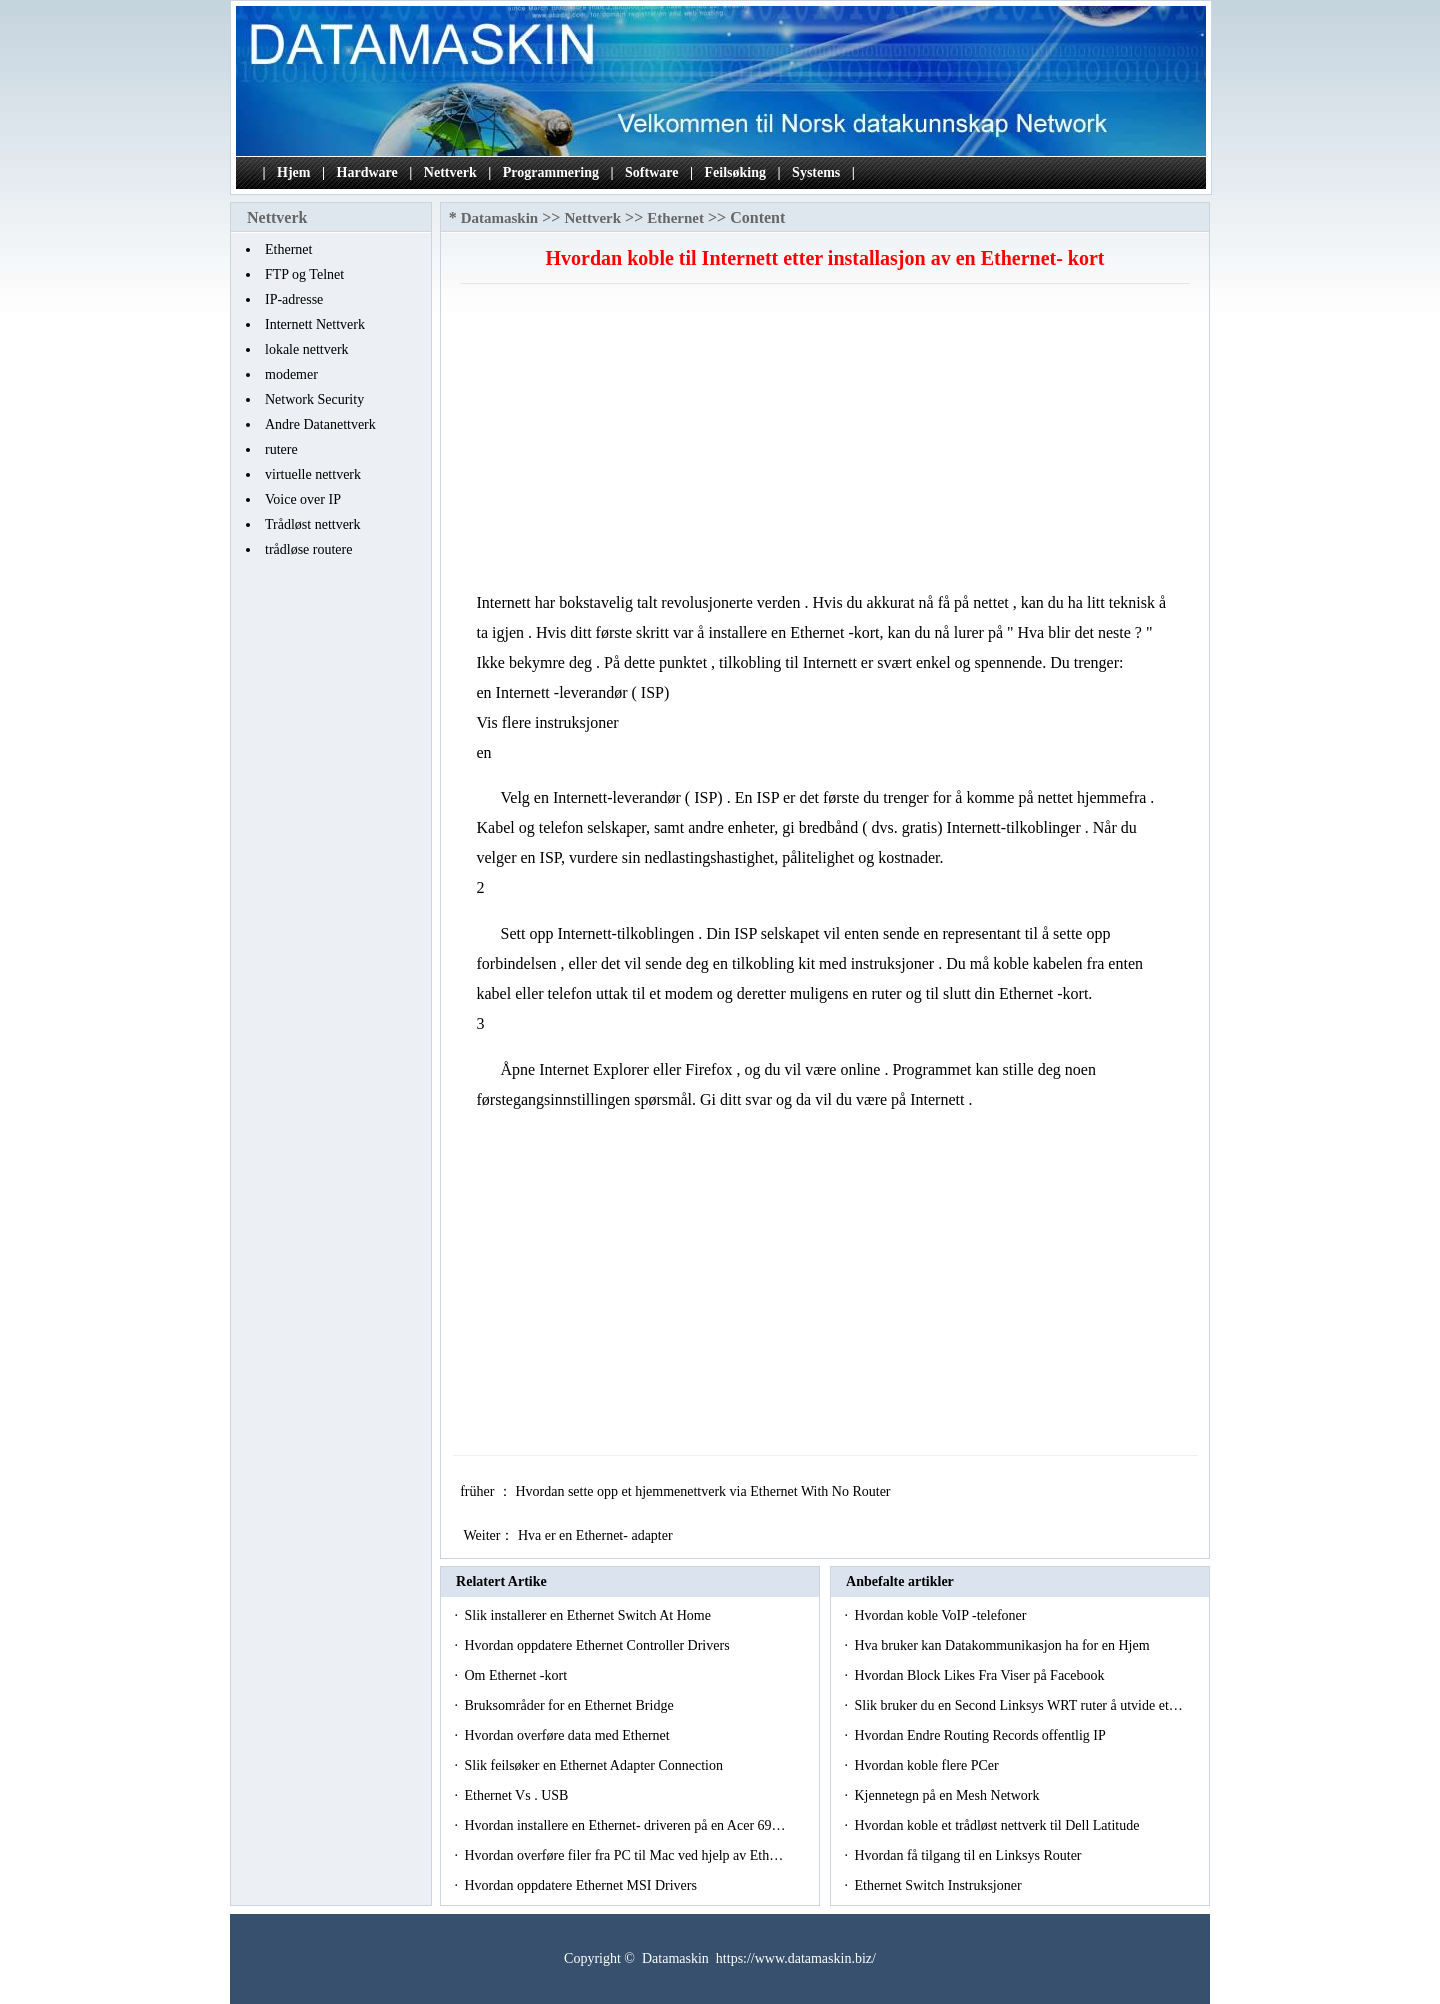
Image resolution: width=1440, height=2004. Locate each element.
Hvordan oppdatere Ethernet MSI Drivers (582, 1885)
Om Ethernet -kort (517, 1675)
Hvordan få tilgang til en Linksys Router (969, 1855)
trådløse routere (308, 549)
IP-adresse (294, 299)
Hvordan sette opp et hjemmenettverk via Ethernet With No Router (704, 1491)
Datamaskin (500, 218)
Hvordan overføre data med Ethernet (568, 1735)
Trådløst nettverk (313, 524)
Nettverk (450, 172)
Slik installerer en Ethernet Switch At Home (589, 1615)
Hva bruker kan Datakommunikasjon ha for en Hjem (1003, 1645)
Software (651, 172)
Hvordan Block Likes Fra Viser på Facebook (981, 1675)
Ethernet (288, 249)
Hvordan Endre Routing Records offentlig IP (981, 1735)
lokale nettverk (307, 349)
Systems (816, 172)
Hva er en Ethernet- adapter (597, 1535)
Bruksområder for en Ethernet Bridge (570, 1705)
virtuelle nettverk (313, 474)
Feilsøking (735, 172)
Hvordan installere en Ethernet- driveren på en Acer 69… (624, 1825)
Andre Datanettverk (320, 424)
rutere (281, 449)
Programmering (551, 172)
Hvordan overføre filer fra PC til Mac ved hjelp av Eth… (623, 1855)
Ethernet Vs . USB (517, 1795)
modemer (291, 374)
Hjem (293, 172)
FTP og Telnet (304, 274)
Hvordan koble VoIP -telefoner (941, 1615)
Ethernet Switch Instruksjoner (939, 1885)
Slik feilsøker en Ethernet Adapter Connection (595, 1765)
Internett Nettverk (315, 324)
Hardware (367, 172)
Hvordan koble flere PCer (928, 1765)
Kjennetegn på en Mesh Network (948, 1795)
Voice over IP (303, 499)
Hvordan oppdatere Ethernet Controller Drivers (598, 1645)
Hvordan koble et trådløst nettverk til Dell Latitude (998, 1825)
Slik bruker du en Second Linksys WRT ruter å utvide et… (1018, 1705)
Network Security (314, 399)
